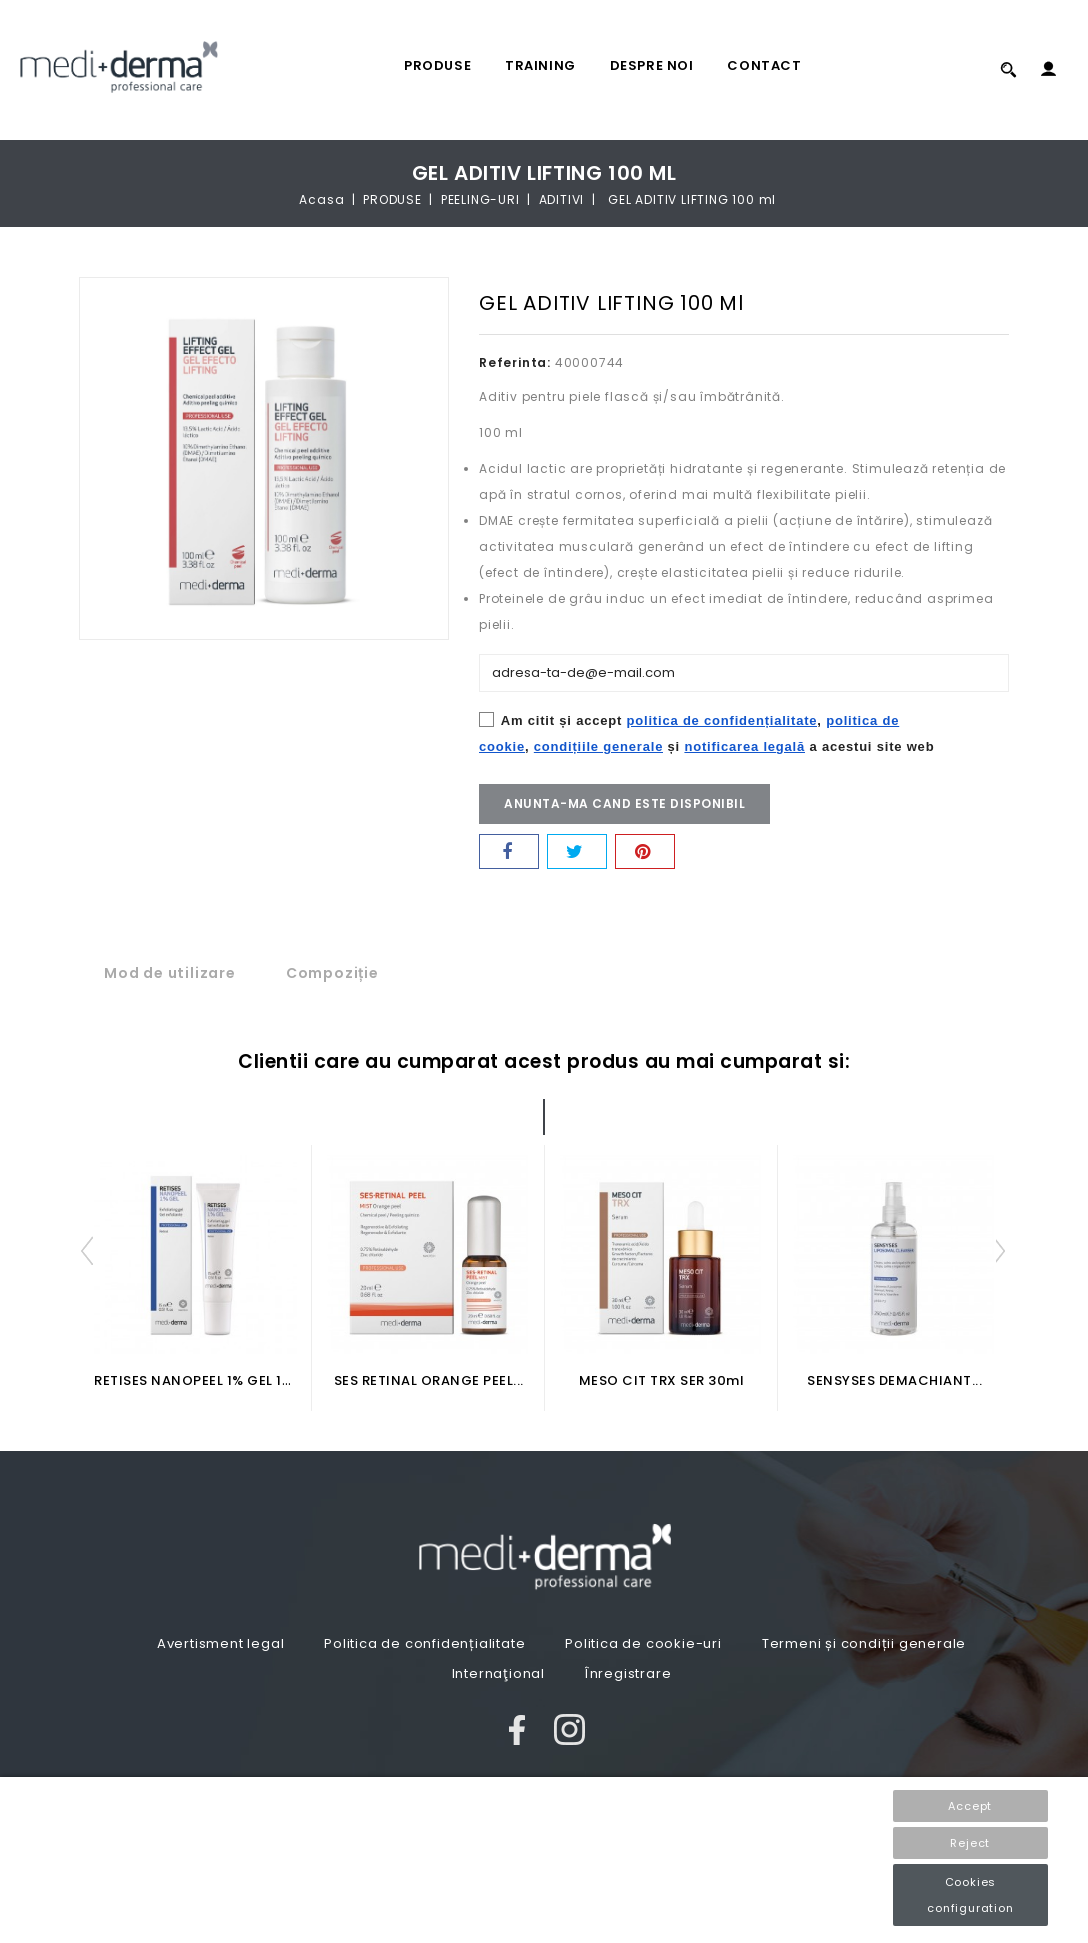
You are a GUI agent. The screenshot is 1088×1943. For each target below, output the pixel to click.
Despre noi (652, 65)
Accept (970, 1806)
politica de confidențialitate (722, 720)
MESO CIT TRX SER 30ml (662, 1380)
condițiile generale (598, 746)
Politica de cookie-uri (643, 1643)
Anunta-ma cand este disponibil (624, 803)
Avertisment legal (221, 1643)
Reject (970, 1843)
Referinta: (515, 362)
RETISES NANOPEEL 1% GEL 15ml (201, 1380)
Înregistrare (628, 1673)
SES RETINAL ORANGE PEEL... (429, 1380)
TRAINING (540, 65)
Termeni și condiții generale (864, 1643)
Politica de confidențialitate (424, 1643)
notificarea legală (744, 746)
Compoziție (332, 973)
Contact (764, 65)
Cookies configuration (970, 1895)
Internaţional (498, 1673)
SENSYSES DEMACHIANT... (894, 1380)
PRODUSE (437, 65)
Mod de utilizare (170, 973)
